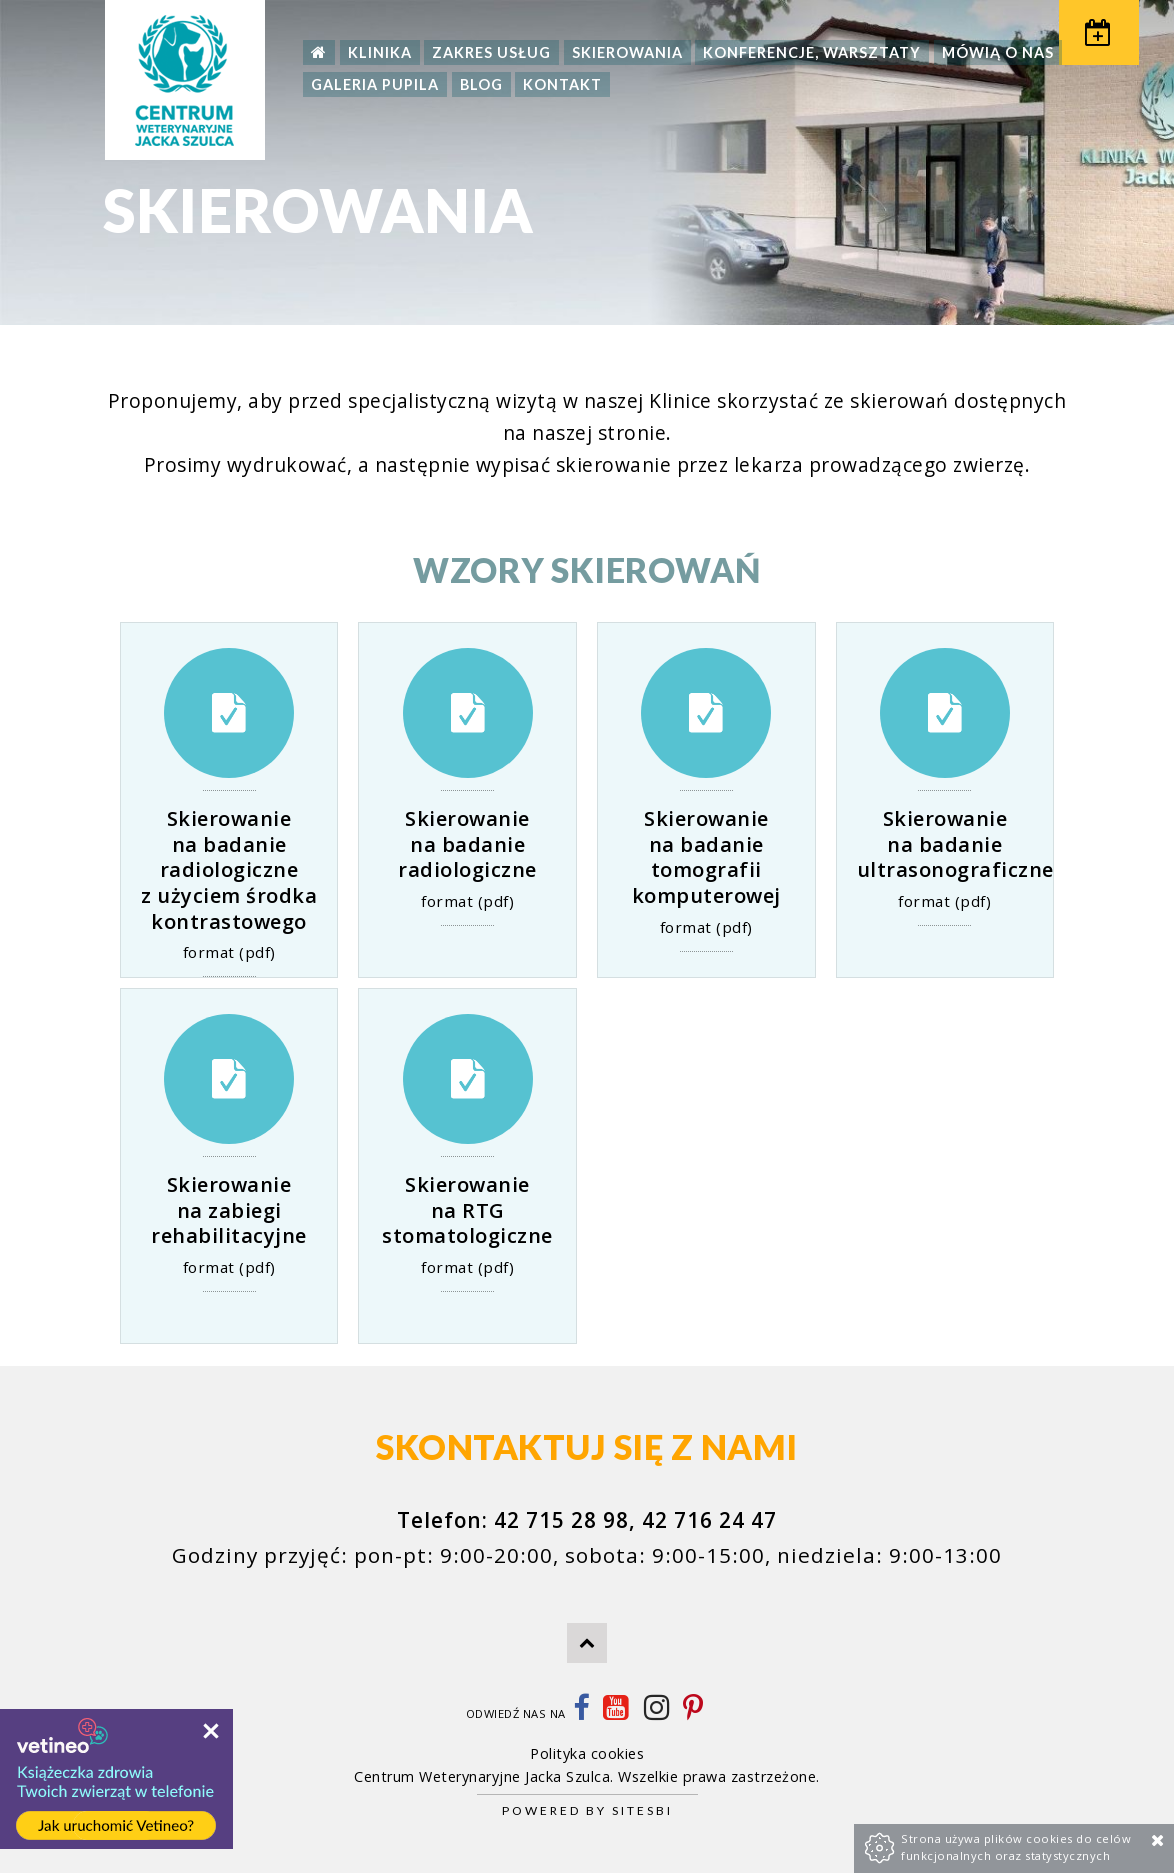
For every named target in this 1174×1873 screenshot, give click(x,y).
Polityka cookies (587, 1753)
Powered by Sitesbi (587, 1810)
